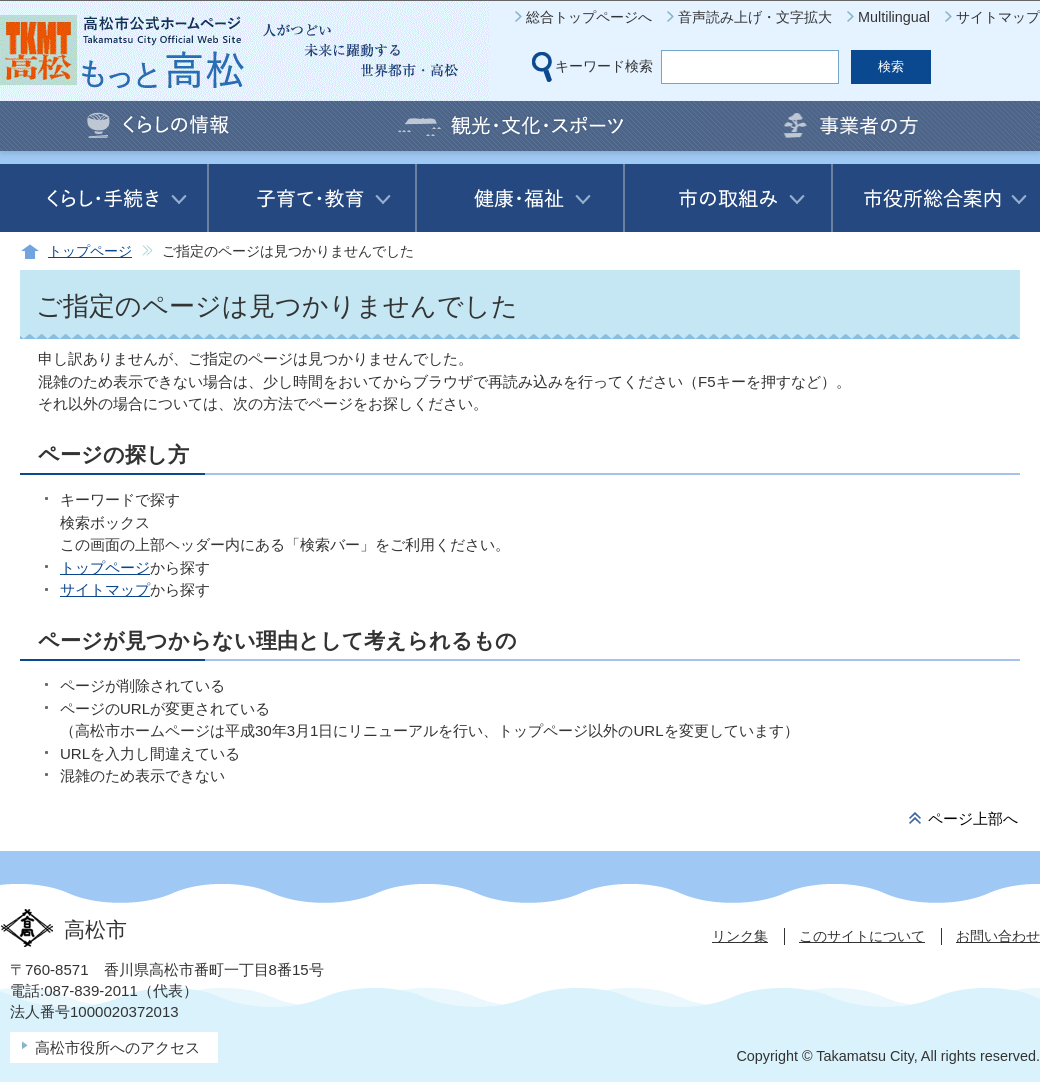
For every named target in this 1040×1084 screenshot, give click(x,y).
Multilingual (894, 17)
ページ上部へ (973, 818)
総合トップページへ (589, 17)
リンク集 (740, 936)
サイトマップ (998, 17)
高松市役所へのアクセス (117, 1047)
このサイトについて (862, 936)
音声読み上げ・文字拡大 (755, 17)
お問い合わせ (998, 936)
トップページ (90, 251)
